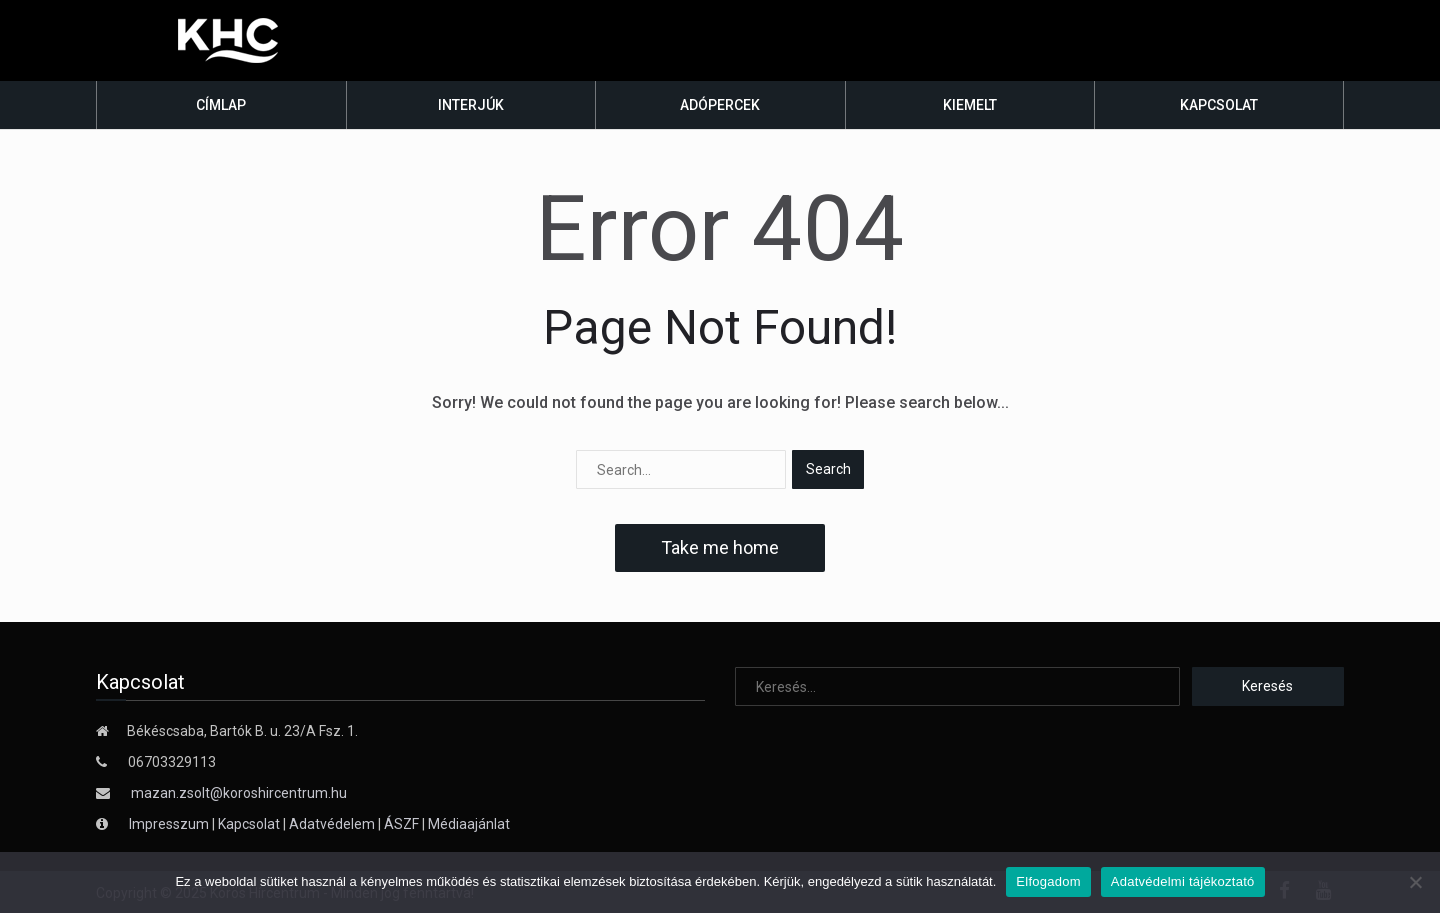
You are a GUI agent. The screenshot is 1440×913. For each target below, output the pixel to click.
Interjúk (471, 105)
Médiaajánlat (469, 824)
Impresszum (170, 824)
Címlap (221, 105)
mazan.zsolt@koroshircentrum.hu (239, 793)
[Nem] (1415, 882)
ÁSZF (401, 824)
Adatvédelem (332, 824)
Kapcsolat (1219, 105)
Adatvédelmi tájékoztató (1183, 881)
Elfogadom (1048, 881)
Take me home (720, 547)
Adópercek (720, 105)
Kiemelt (970, 105)
